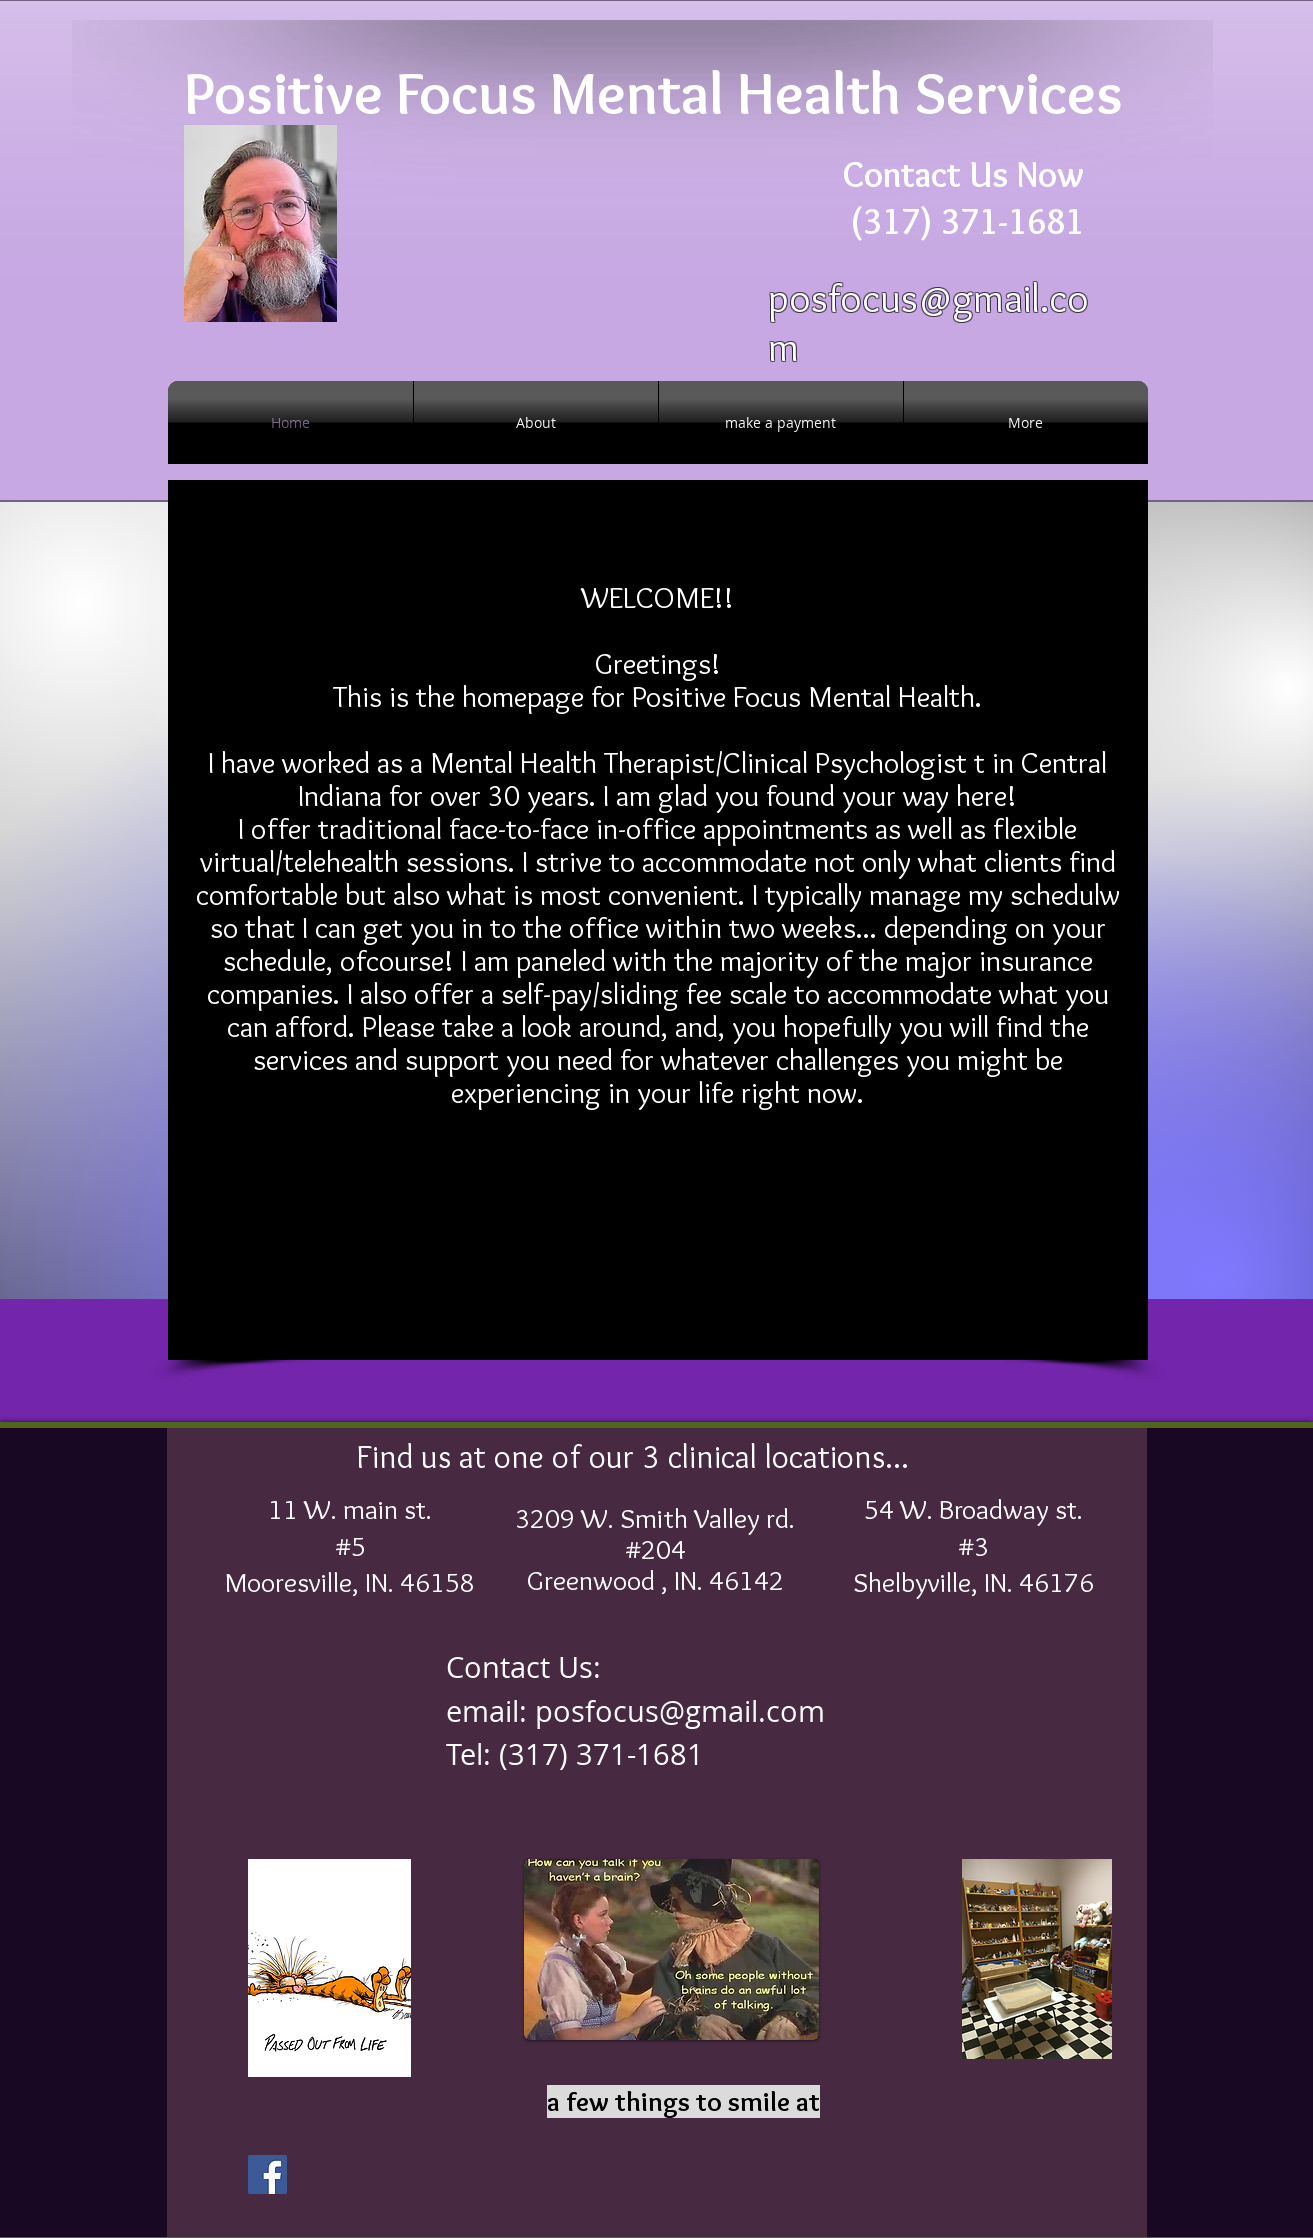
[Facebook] (267, 2174)
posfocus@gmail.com (680, 1711)
